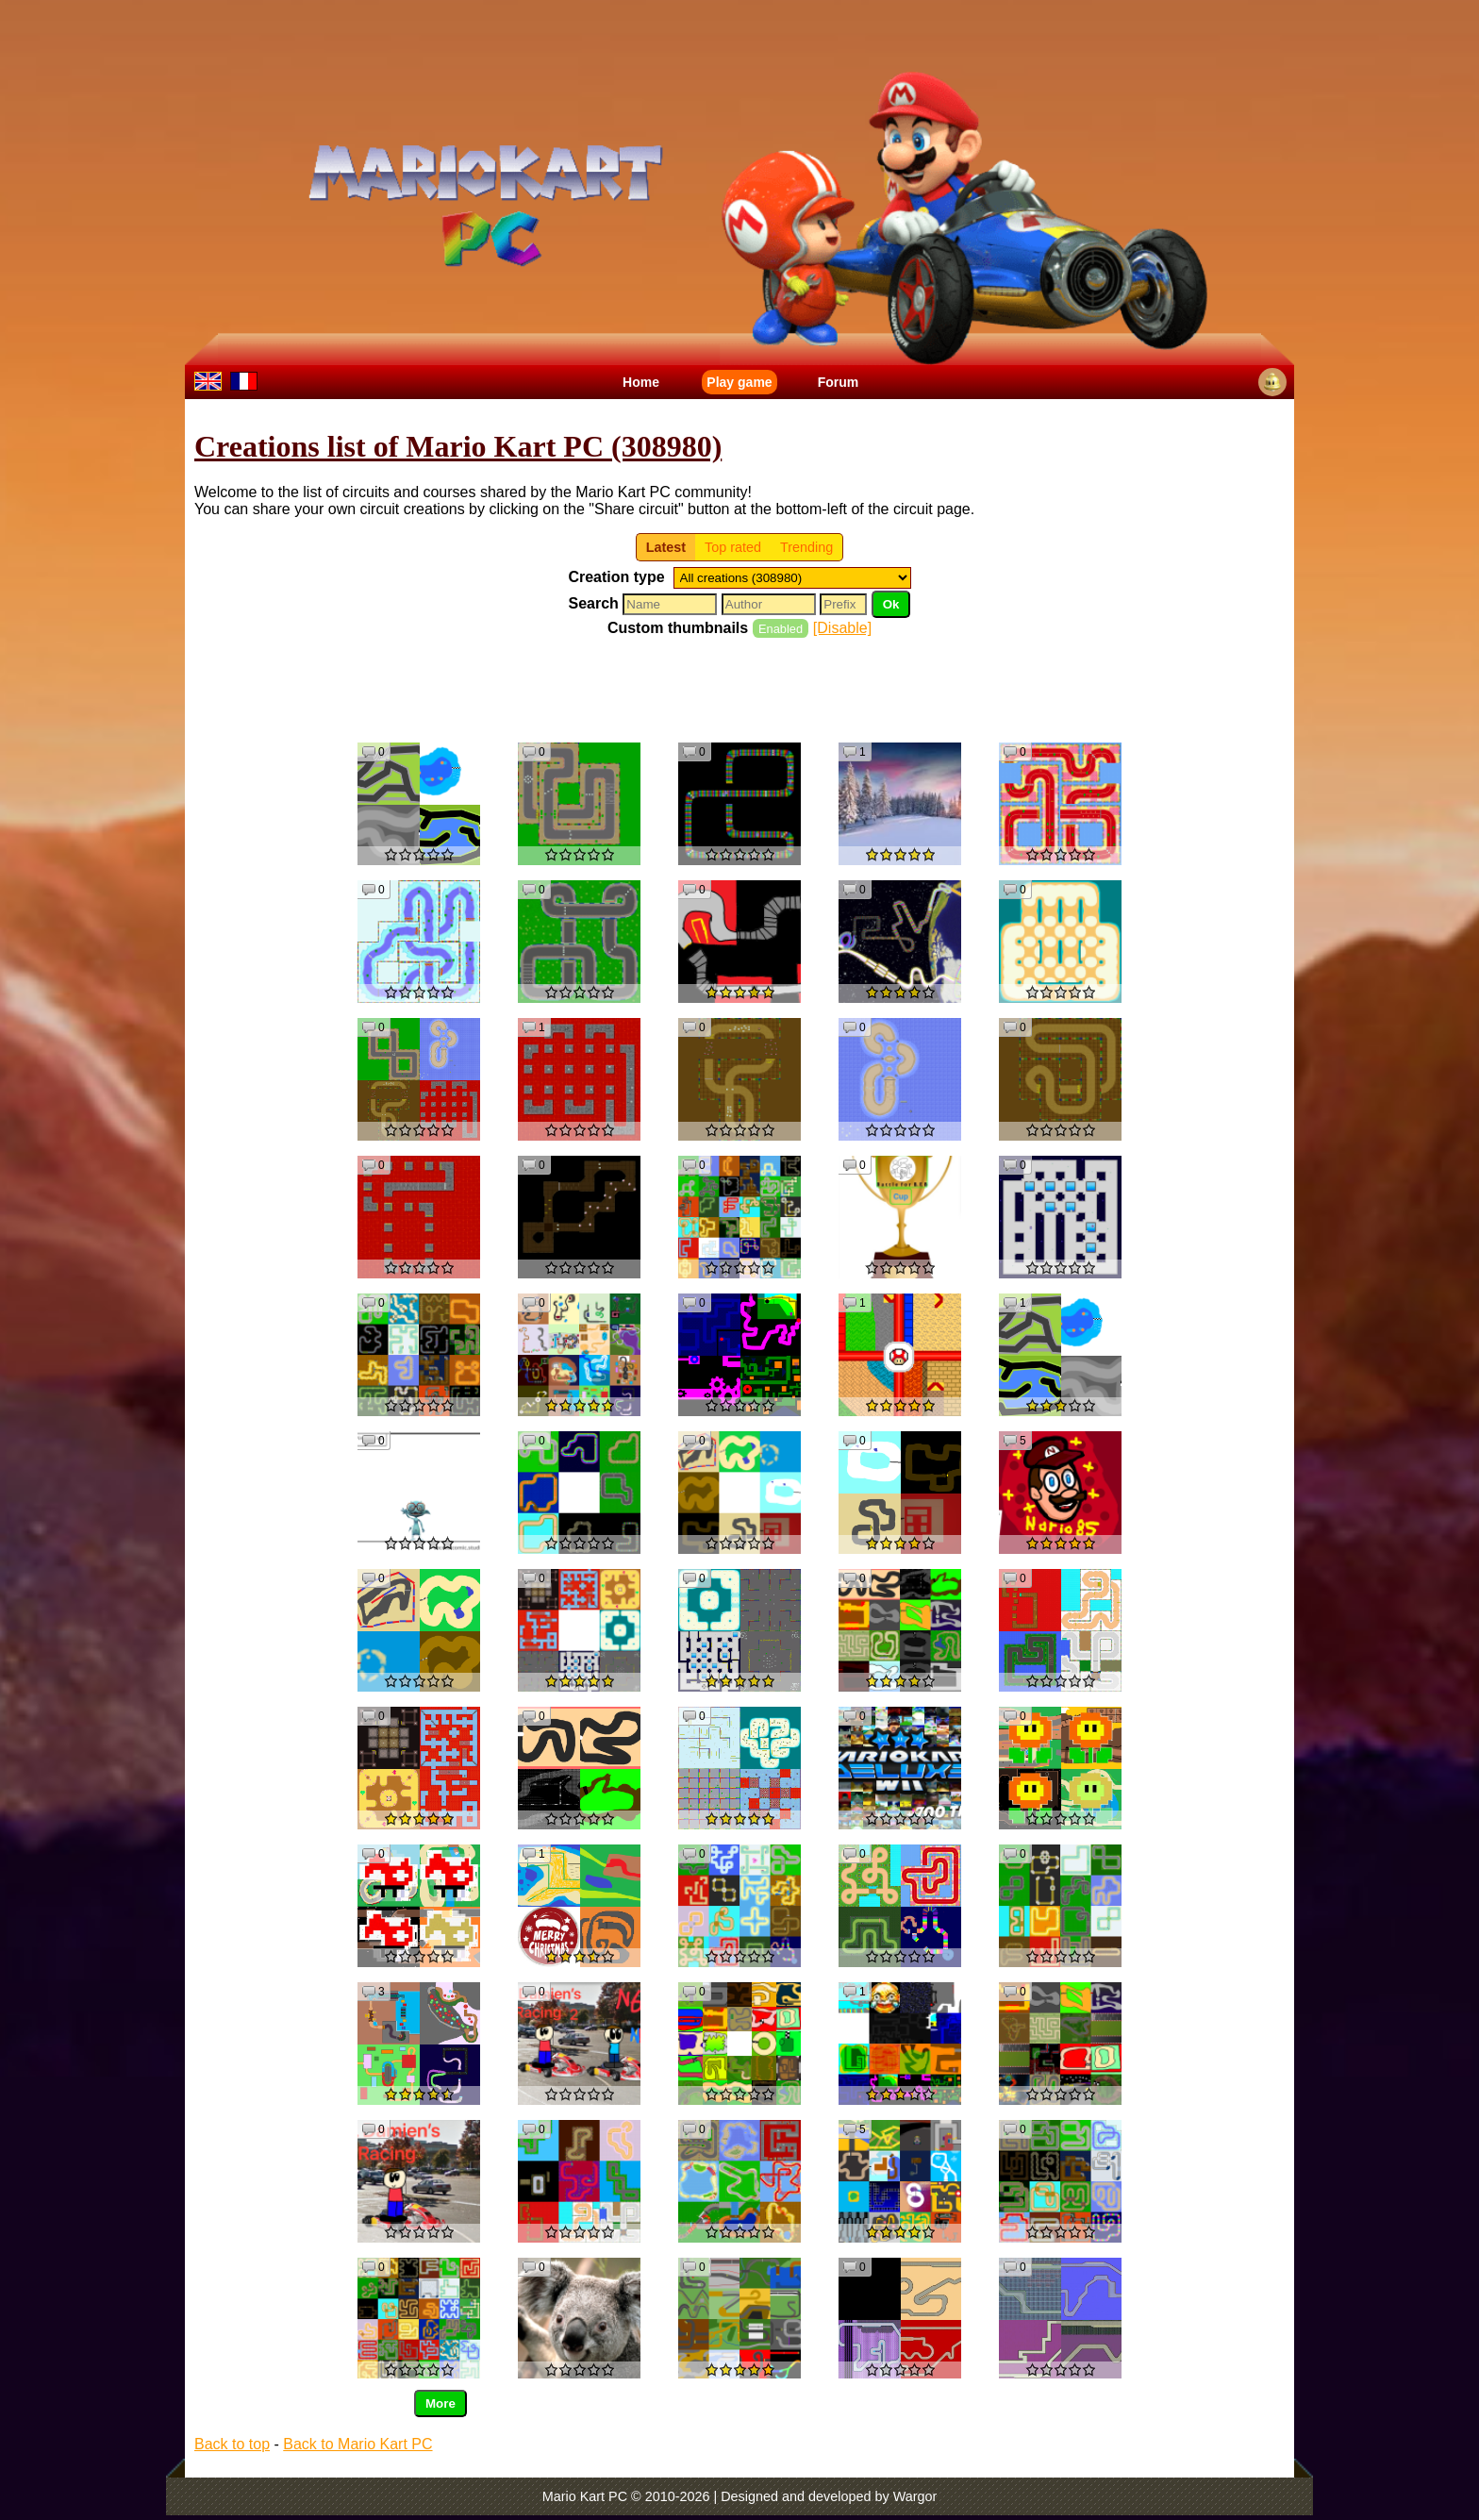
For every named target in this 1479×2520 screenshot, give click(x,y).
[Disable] (842, 628)
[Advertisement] (739, 688)
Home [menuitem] (641, 382)
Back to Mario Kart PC (357, 2444)
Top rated (733, 547)
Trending (806, 547)
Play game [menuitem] (739, 382)
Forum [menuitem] (838, 382)
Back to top (232, 2444)
